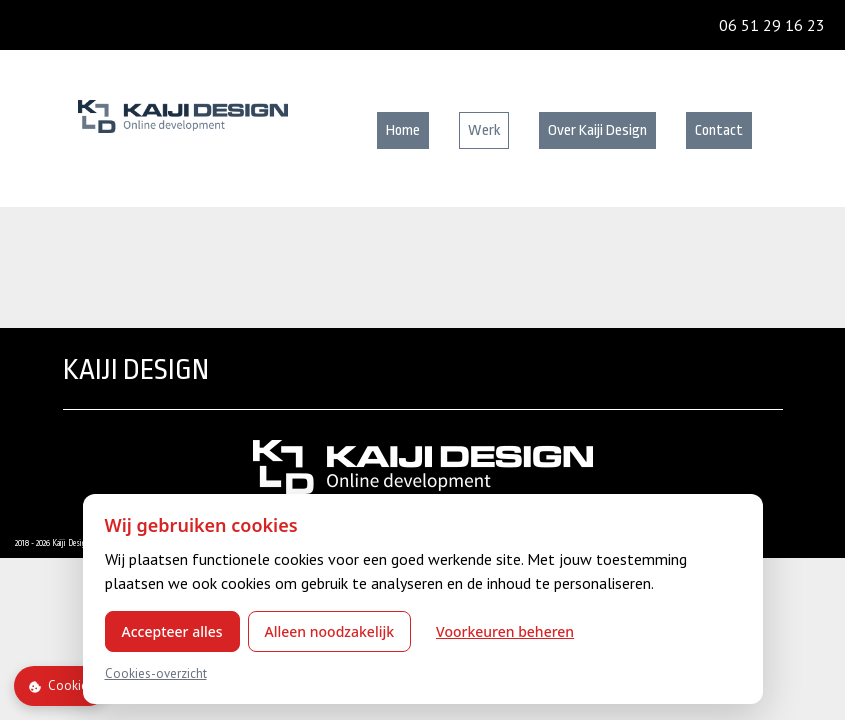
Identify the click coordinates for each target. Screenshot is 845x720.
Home (403, 130)
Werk (484, 130)
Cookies (61, 685)
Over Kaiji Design (597, 130)
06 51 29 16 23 (772, 25)
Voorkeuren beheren (505, 631)
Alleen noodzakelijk (330, 631)
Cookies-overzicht (156, 673)
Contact (719, 130)
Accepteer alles (172, 631)
